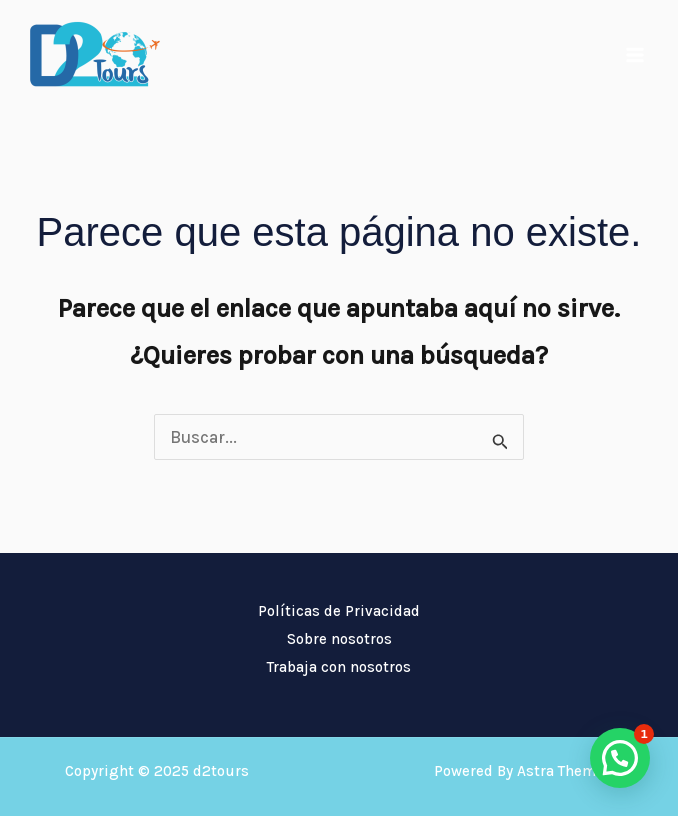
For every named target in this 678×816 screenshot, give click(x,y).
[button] (620, 758)
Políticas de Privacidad (339, 611)
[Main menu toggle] (636, 55)
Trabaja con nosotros (339, 667)
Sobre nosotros (339, 639)
